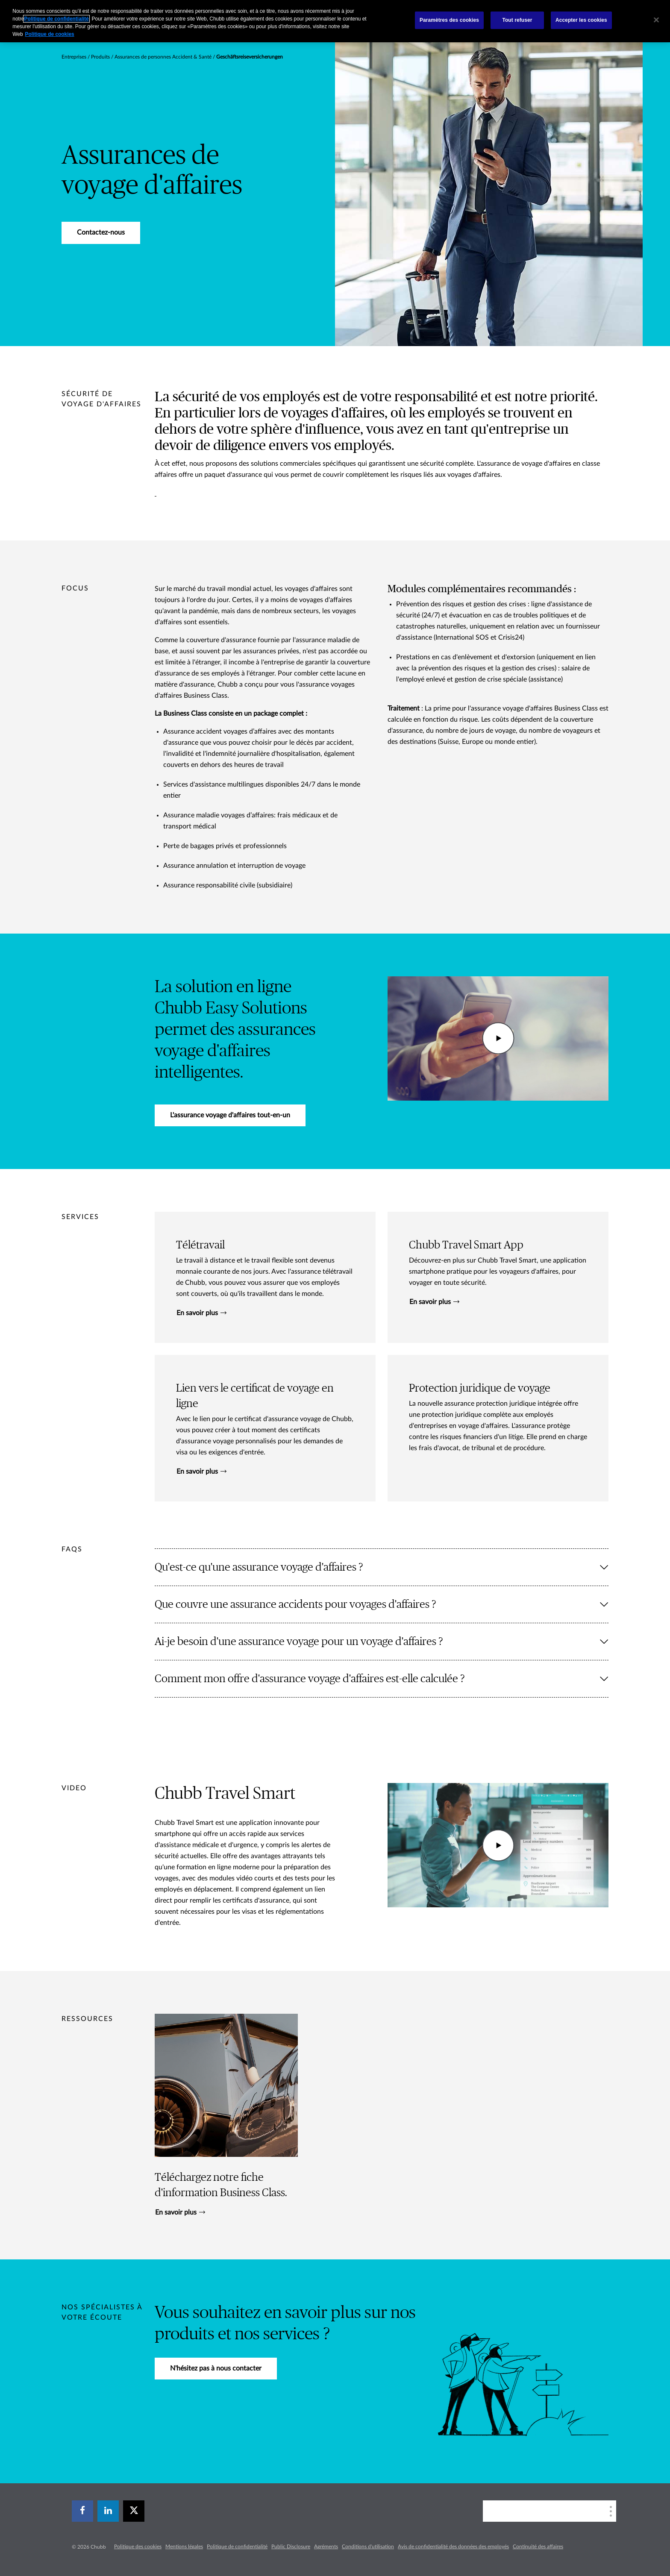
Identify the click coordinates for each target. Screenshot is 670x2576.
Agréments (326, 2546)
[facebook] (82, 2511)
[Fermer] (656, 20)
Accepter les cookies (581, 20)
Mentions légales (184, 2546)
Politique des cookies (138, 2546)
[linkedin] (108, 2511)
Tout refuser (517, 20)
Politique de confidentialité (237, 2546)
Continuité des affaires (538, 2546)
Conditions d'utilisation (368, 2546)
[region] (335, 21)
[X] (133, 2511)
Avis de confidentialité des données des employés (453, 2546)
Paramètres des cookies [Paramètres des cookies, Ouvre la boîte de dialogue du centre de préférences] (449, 20)
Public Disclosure (290, 2546)
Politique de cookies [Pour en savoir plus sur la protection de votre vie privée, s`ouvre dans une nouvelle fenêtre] (49, 34)
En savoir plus (201, 1313)
